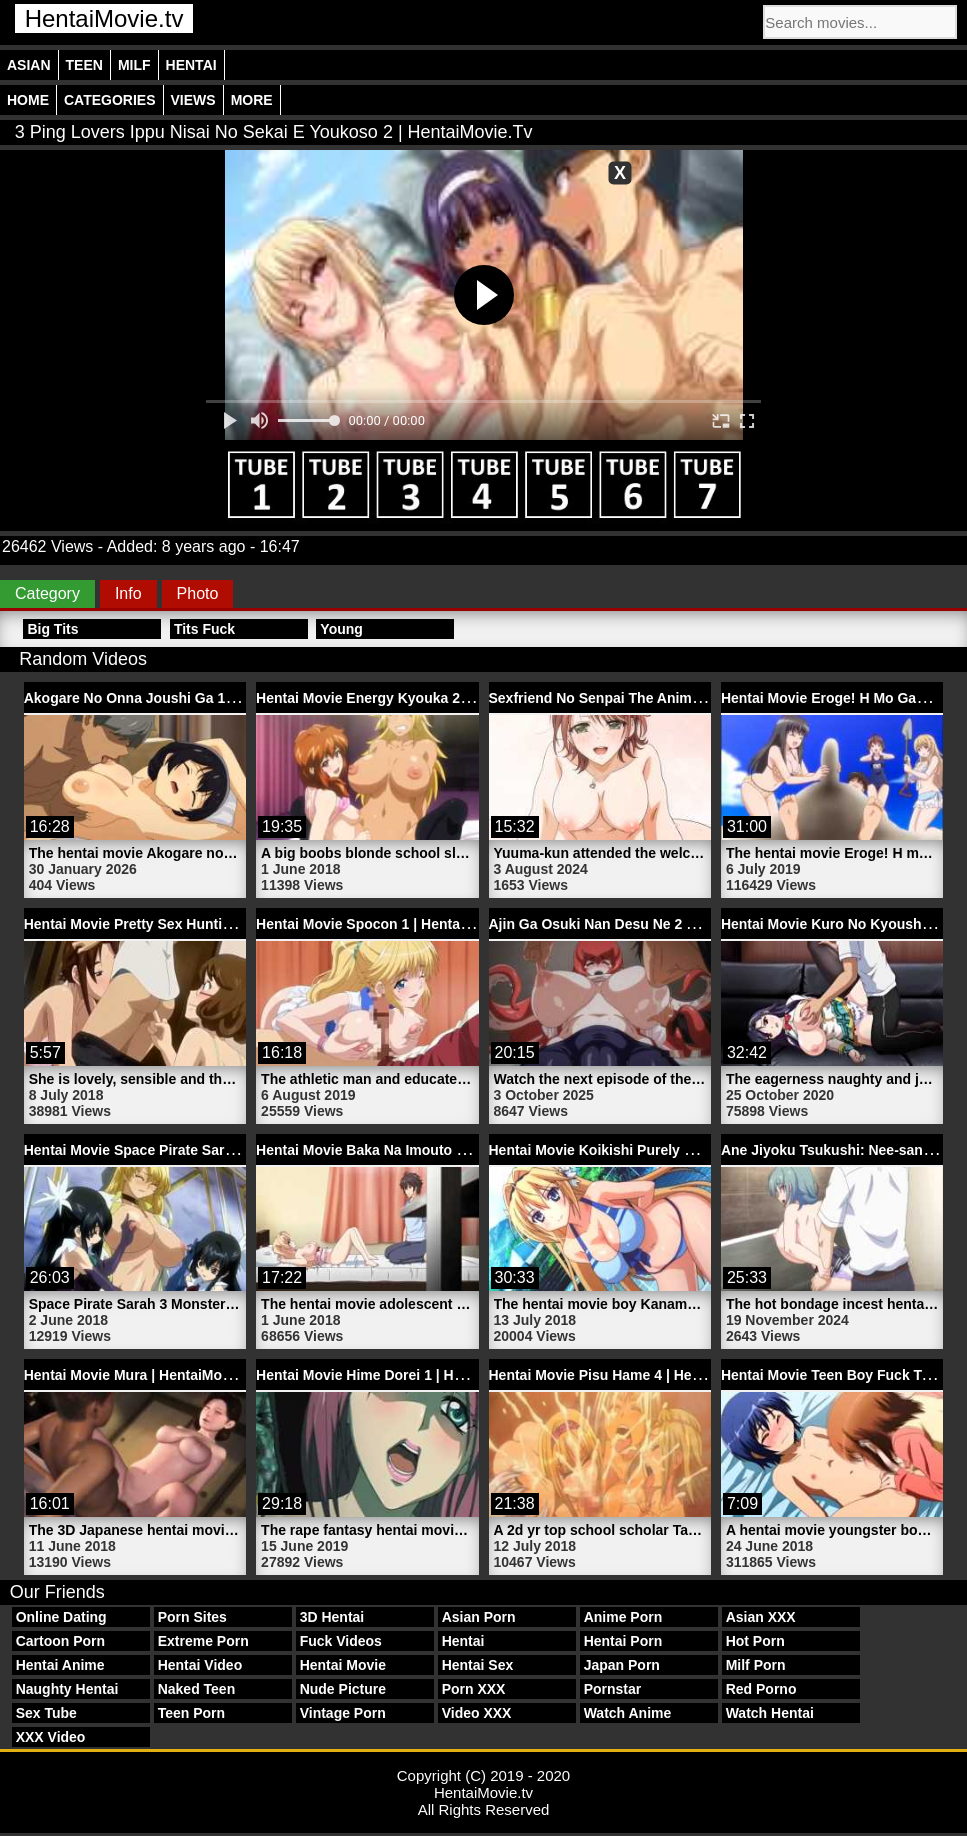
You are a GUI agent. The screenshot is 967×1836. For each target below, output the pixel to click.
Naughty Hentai (67, 1689)
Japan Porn (622, 1665)
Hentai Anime (60, 1665)
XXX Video (51, 1737)
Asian (29, 65)
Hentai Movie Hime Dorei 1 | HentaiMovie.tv (399, 1375)
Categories (110, 100)
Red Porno (761, 1689)
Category (47, 593)
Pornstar (613, 1689)
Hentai (191, 65)
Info (128, 593)
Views (193, 100)
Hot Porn (755, 1641)
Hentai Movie (343, 1665)
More (252, 100)
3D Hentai (332, 1617)
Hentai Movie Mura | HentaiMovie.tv (141, 1375)
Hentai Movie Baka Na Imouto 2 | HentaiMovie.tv (415, 1150)
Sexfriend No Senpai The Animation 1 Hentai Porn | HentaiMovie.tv (709, 698)
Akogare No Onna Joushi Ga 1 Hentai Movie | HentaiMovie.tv (225, 698)
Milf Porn (756, 1665)
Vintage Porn (343, 1713)
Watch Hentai (770, 1713)
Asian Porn (479, 1617)
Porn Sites (192, 1617)
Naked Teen (197, 1689)
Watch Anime (628, 1713)
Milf (134, 65)
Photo (198, 593)
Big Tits (52, 629)
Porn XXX (474, 1689)
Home (28, 100)
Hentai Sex (478, 1665)
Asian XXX (761, 1617)
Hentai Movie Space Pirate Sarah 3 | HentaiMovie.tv (193, 1150)
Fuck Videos (341, 1641)
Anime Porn (623, 1617)
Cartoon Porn (60, 1641)
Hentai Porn (623, 1641)
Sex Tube (46, 1713)
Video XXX (477, 1713)
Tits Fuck (204, 629)
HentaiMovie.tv (104, 18)
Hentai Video (200, 1665)
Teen (84, 65)
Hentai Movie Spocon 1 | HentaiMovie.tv (388, 924)
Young (341, 629)
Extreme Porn (203, 1641)
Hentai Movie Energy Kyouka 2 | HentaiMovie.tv (413, 698)
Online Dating (61, 1617)
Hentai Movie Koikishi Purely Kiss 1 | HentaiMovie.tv (662, 1150)
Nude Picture (343, 1689)
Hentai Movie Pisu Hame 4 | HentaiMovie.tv (631, 1375)
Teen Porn (191, 1713)
